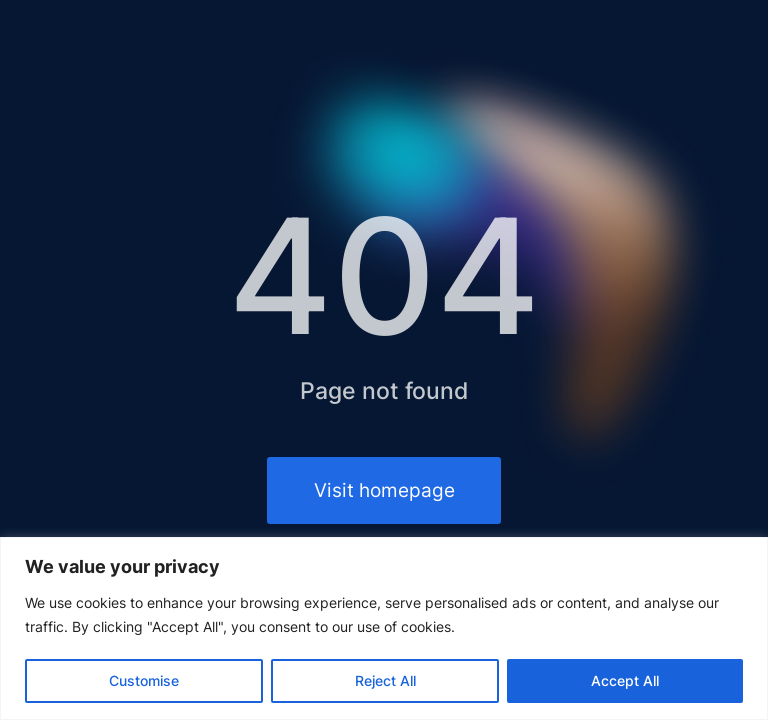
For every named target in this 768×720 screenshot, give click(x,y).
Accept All (625, 680)
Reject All (385, 680)
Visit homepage (384, 490)
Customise (144, 680)
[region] (384, 628)
